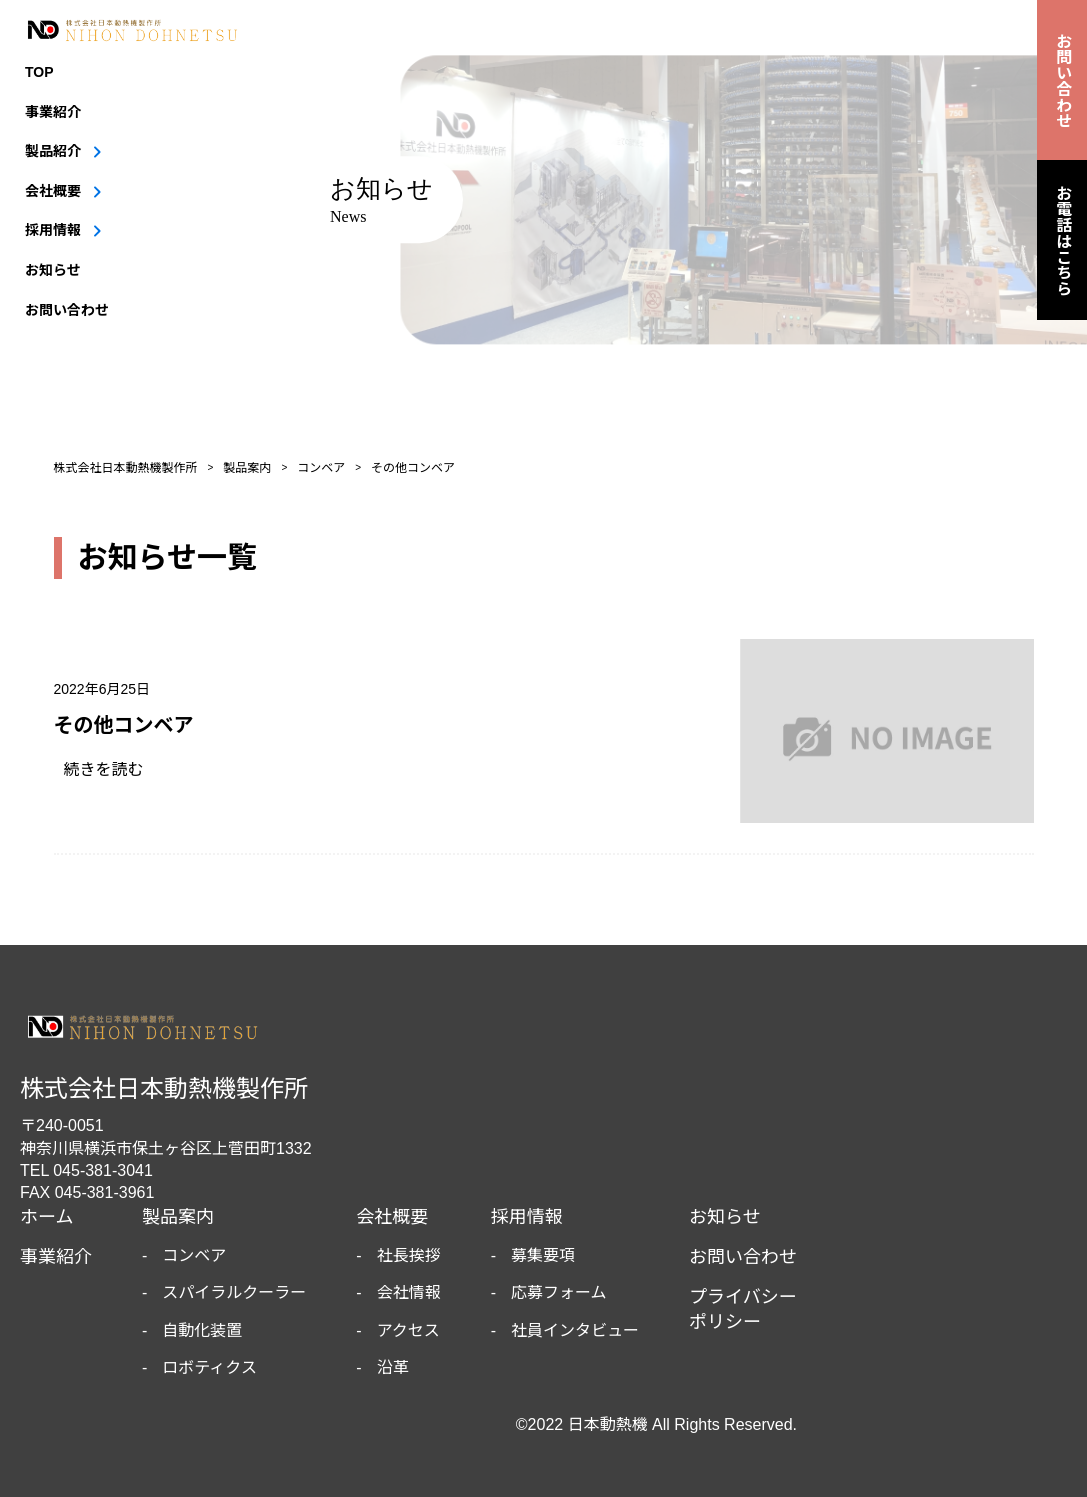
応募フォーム (559, 1292)
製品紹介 (53, 151)
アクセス (408, 1330)
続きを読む (112, 769)
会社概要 (53, 191)
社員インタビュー (575, 1330)
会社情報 (409, 1292)
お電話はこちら (1062, 240)
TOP (39, 72)
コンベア (194, 1255)
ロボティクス (209, 1367)
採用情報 (53, 230)
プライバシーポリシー (743, 1309)
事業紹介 (53, 112)
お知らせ (53, 270)
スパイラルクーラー (234, 1292)
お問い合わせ (67, 310)
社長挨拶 (409, 1255)
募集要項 (543, 1255)
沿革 (393, 1367)
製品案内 (178, 1217)
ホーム (46, 1217)
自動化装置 (202, 1330)
